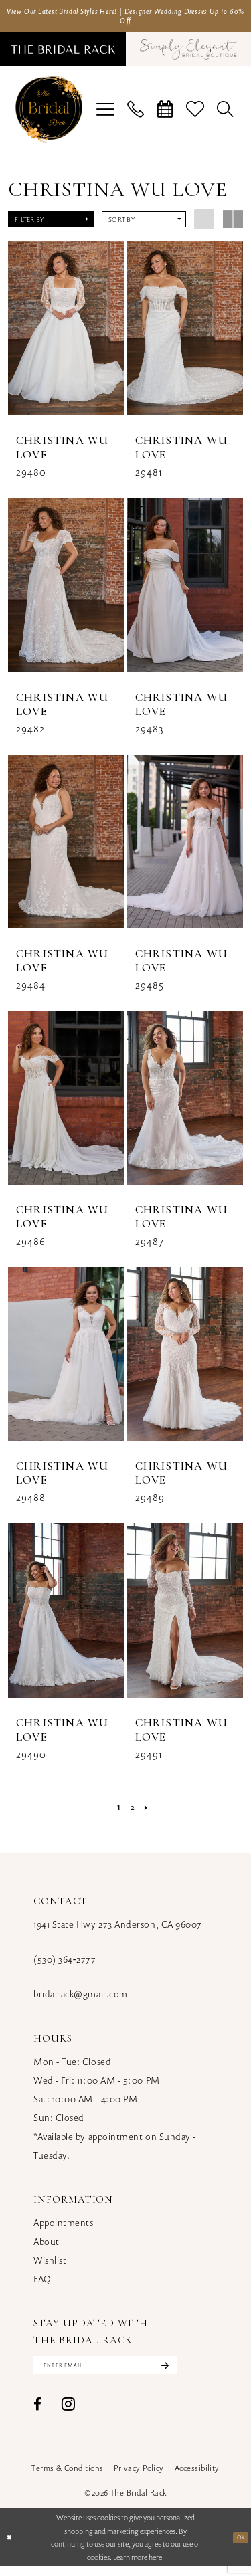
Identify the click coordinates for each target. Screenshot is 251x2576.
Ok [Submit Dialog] (239, 2547)
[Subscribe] (201, 2372)
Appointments (63, 2227)
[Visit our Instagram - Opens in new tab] (68, 2413)
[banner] (48, 114)
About (46, 2246)
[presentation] (66, 334)
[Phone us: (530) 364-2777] (136, 114)
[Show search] (225, 114)
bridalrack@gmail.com (80, 1999)
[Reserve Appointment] (165, 114)
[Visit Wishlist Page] (195, 115)
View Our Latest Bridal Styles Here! (83, 12)
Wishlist (49, 2265)
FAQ (42, 2284)
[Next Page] (149, 1811)
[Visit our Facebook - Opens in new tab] (37, 2414)
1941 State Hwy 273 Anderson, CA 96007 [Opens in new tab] (117, 1929)
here (155, 2567)
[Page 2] (132, 1811)
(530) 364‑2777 (64, 1964)
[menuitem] (68, 54)
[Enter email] (125, 2372)
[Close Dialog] (11, 2547)
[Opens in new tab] (183, 54)
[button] (105, 115)
